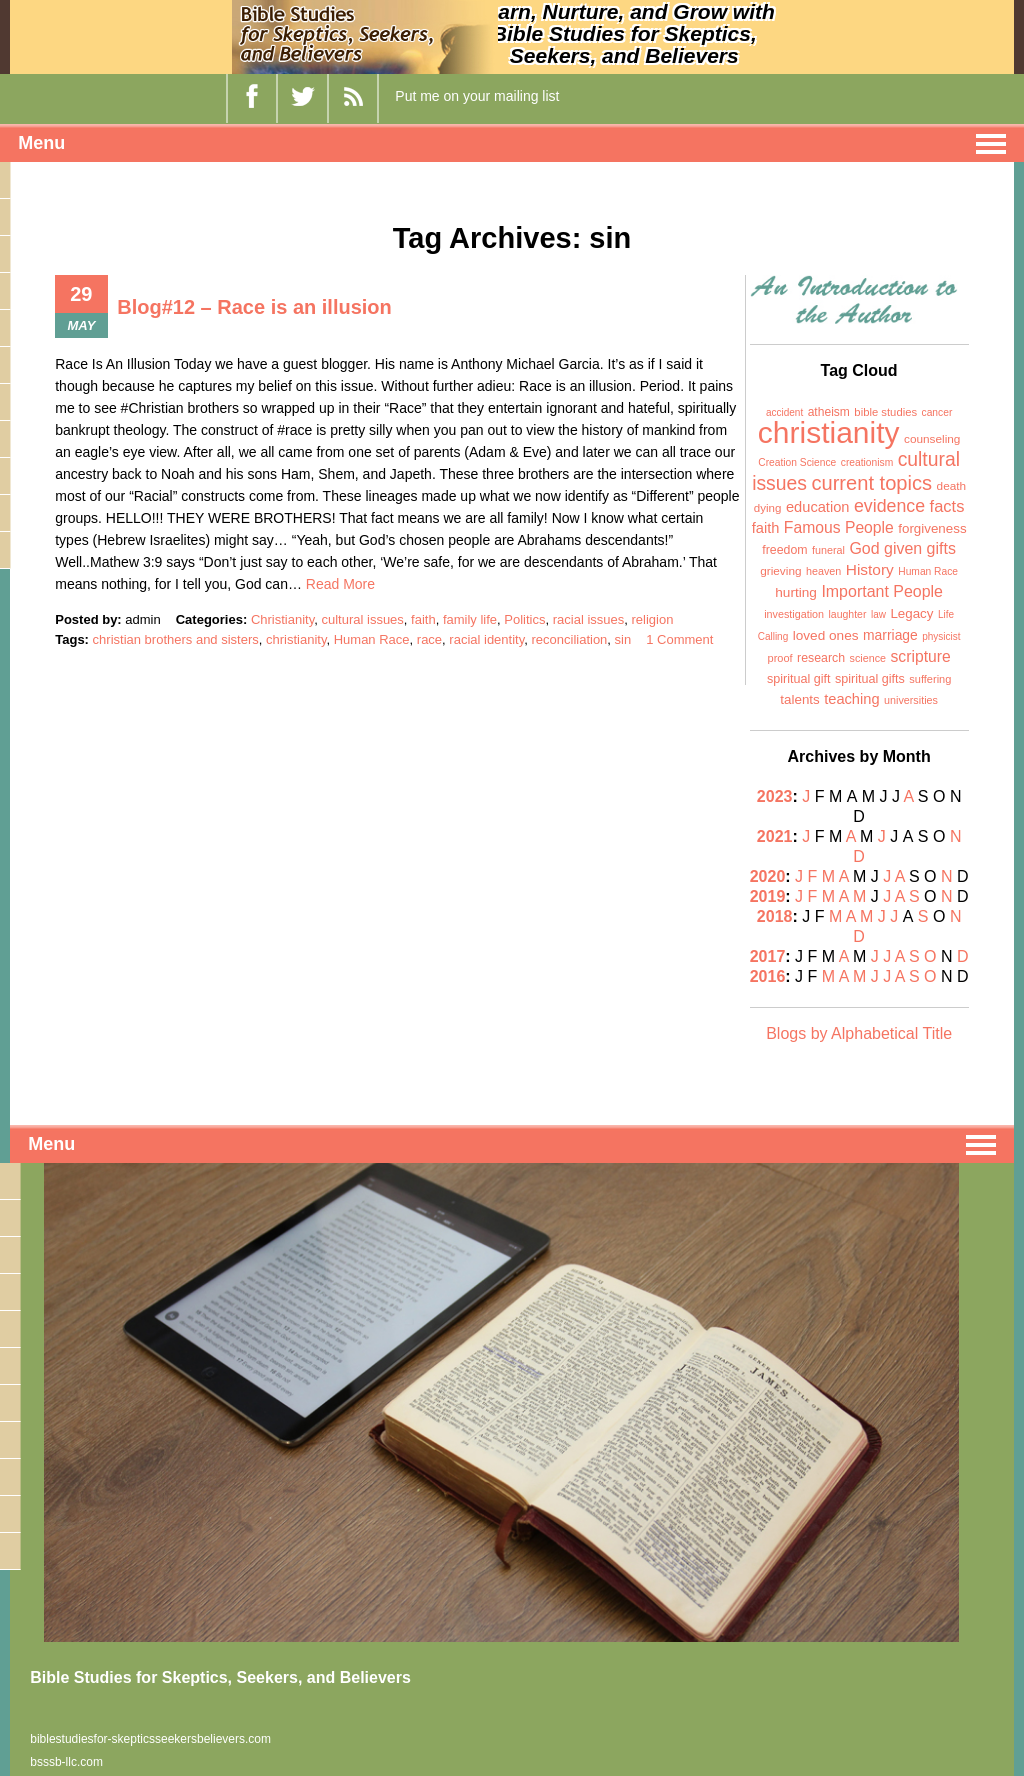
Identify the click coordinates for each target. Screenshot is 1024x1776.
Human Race (372, 639)
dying (768, 508)
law (878, 614)
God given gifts (902, 548)
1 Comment (679, 639)
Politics (524, 619)
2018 (775, 916)
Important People (882, 591)
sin (623, 639)
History (870, 569)
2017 (768, 956)
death (952, 486)
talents (799, 699)
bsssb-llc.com (66, 1762)
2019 (768, 896)
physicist (941, 636)
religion (653, 619)
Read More (340, 584)
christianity (296, 639)
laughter (848, 614)
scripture (921, 656)
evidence (889, 506)
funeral (828, 550)
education (818, 507)
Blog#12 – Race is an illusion (254, 307)
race (429, 639)
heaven (823, 571)
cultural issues (362, 619)
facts (947, 506)
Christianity (282, 619)
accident (784, 412)
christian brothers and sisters (176, 639)
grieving (780, 571)
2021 (775, 836)
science (868, 658)
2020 (768, 876)
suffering (930, 679)
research (821, 658)
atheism (829, 412)
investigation (794, 614)
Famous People (839, 527)
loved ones (826, 635)
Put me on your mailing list (477, 96)
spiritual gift (799, 679)
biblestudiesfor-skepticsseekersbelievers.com (150, 1739)
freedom (784, 550)
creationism (867, 462)
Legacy (911, 613)
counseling (932, 439)
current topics (871, 483)
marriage (890, 635)
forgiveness (932, 528)
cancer (937, 412)
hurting (796, 592)
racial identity (486, 639)
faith (423, 619)
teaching (851, 699)
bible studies (885, 412)
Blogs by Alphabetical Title (859, 1033)
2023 (775, 796)
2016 (768, 976)
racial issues (589, 619)
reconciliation (569, 639)
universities (911, 700)
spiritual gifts (870, 679)
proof (780, 658)
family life (470, 619)
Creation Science (797, 462)
